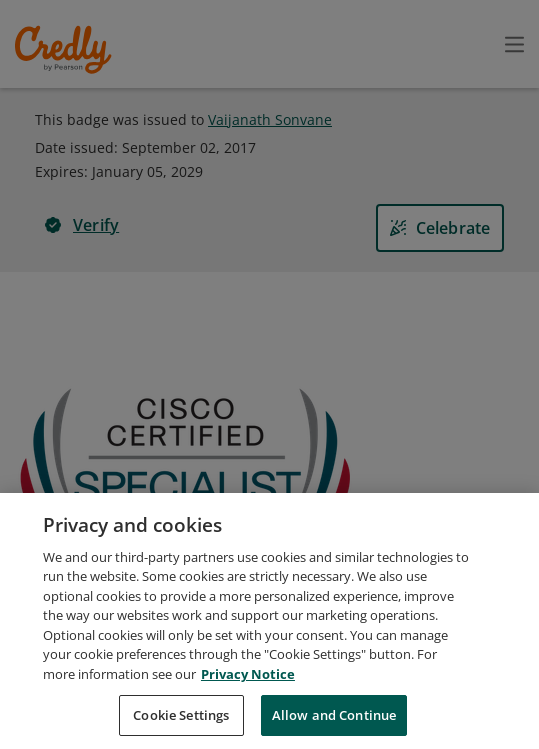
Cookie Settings (181, 726)
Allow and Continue (334, 726)
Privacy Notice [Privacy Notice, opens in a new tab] (248, 685)
